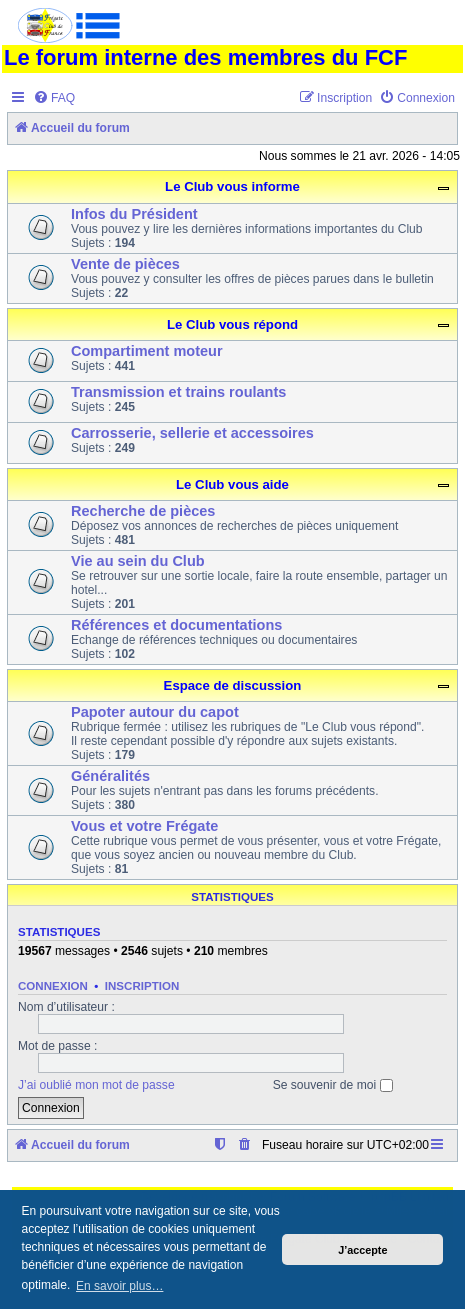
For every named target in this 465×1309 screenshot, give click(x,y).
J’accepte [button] (362, 1250)
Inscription (142, 986)
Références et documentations (176, 625)
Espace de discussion (233, 685)
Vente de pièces (125, 264)
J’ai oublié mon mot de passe (96, 1085)
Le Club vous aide (232, 484)
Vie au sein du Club (138, 561)
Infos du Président (134, 214)
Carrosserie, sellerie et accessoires (192, 433)
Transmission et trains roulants (178, 392)
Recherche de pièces (143, 511)
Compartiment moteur (147, 351)
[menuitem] (54, 98)
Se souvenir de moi (333, 1085)
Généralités (110, 776)
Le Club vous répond (232, 324)
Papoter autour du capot (155, 712)
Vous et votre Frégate (144, 826)
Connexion (53, 986)
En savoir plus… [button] (119, 1286)
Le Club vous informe (232, 186)
